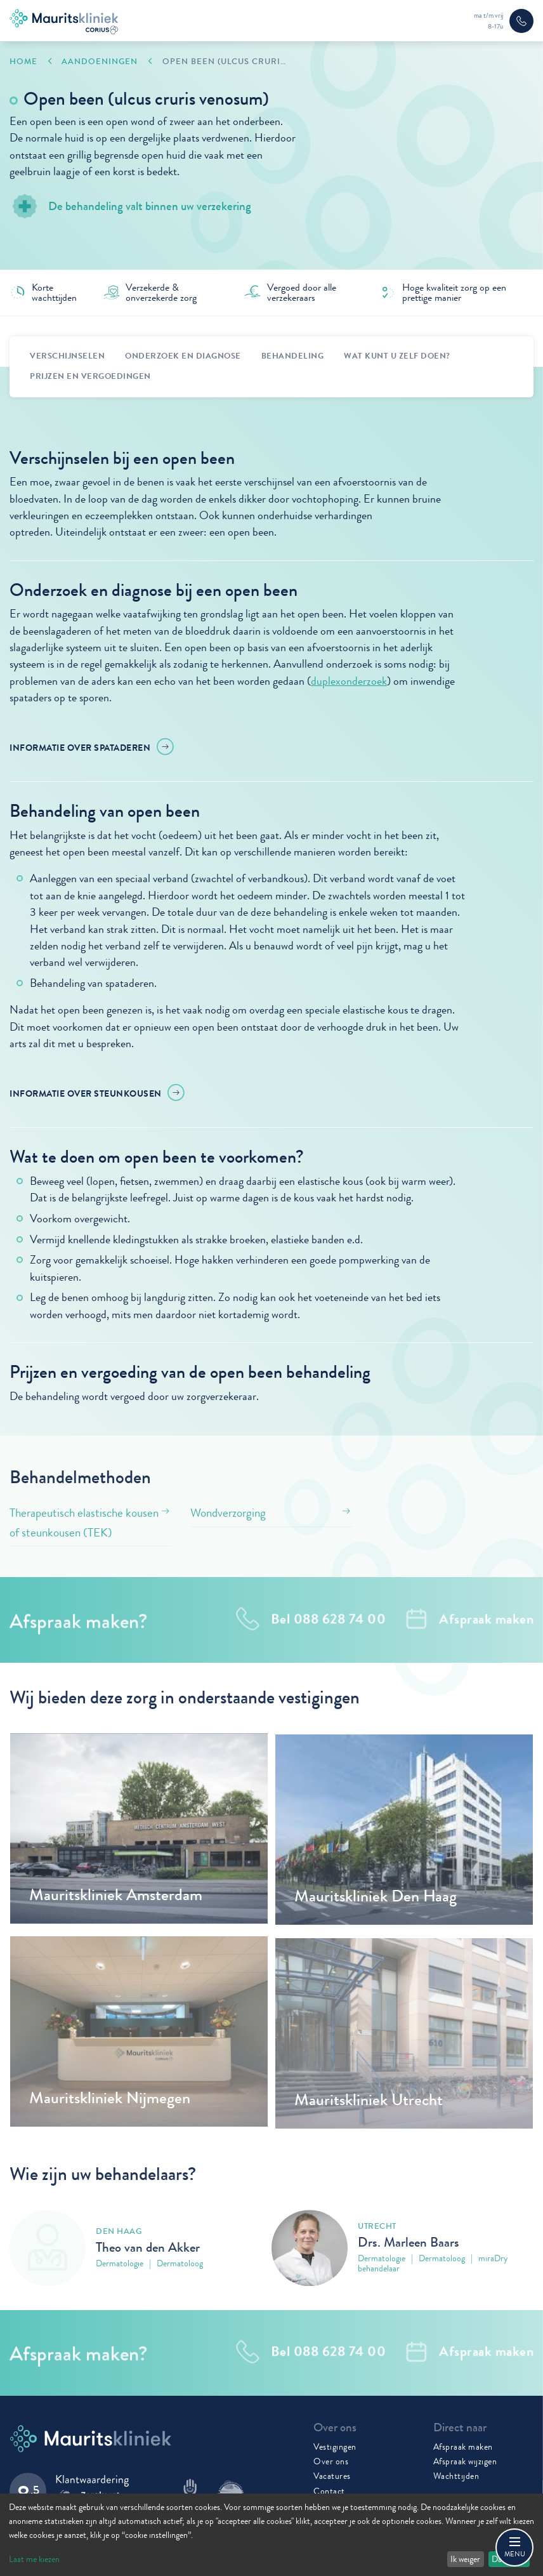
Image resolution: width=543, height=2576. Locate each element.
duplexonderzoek (349, 681)
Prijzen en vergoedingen (90, 376)
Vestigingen (335, 2446)
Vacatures (332, 2475)
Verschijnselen (67, 356)
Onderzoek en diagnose (183, 356)
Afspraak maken (463, 2446)
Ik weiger (465, 2559)
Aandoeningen (100, 61)
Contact (329, 2491)
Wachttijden (456, 2475)
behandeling (292, 356)
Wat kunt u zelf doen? (397, 356)
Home (23, 61)
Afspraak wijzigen (465, 2461)
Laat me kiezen (34, 2559)
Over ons (330, 2461)
